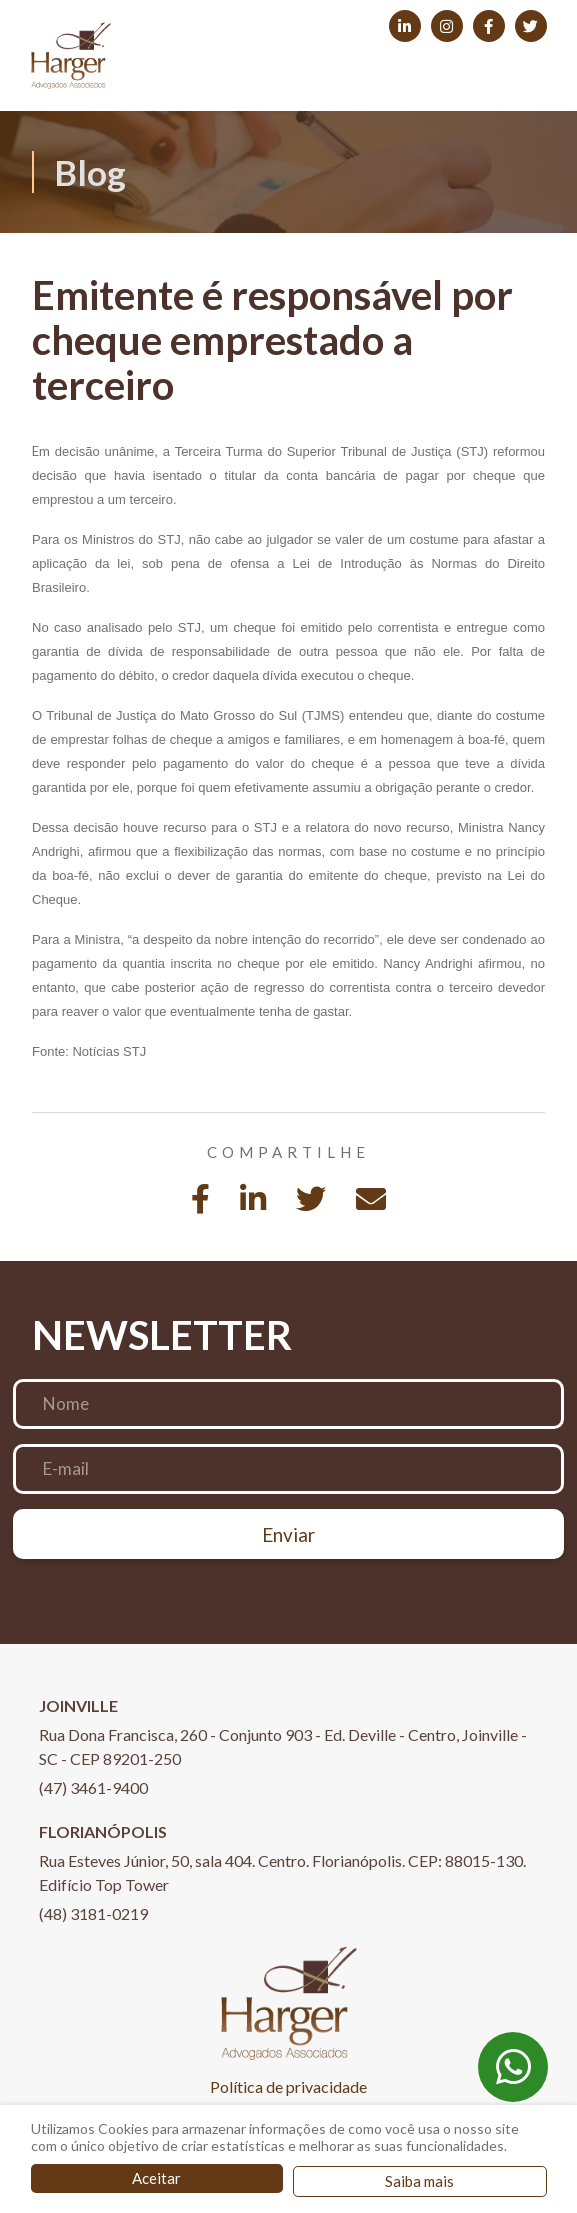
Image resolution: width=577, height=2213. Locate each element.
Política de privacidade (288, 2086)
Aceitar (156, 2178)
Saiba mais (419, 2181)
